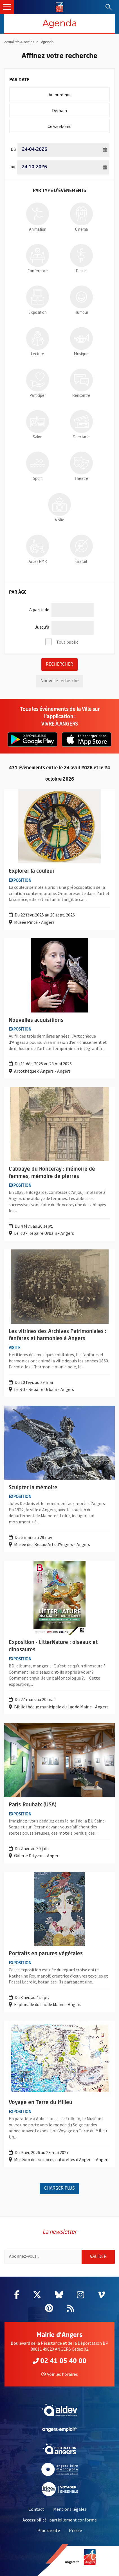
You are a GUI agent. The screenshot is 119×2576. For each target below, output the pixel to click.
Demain (81, 108)
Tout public (67, 642)
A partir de (39, 607)
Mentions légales (69, 2509)
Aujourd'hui (79, 92)
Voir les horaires (59, 2374)
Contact (36, 2509)
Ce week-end (78, 124)
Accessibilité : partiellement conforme (60, 2520)
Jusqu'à (42, 625)
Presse (75, 2530)
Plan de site (48, 2530)
